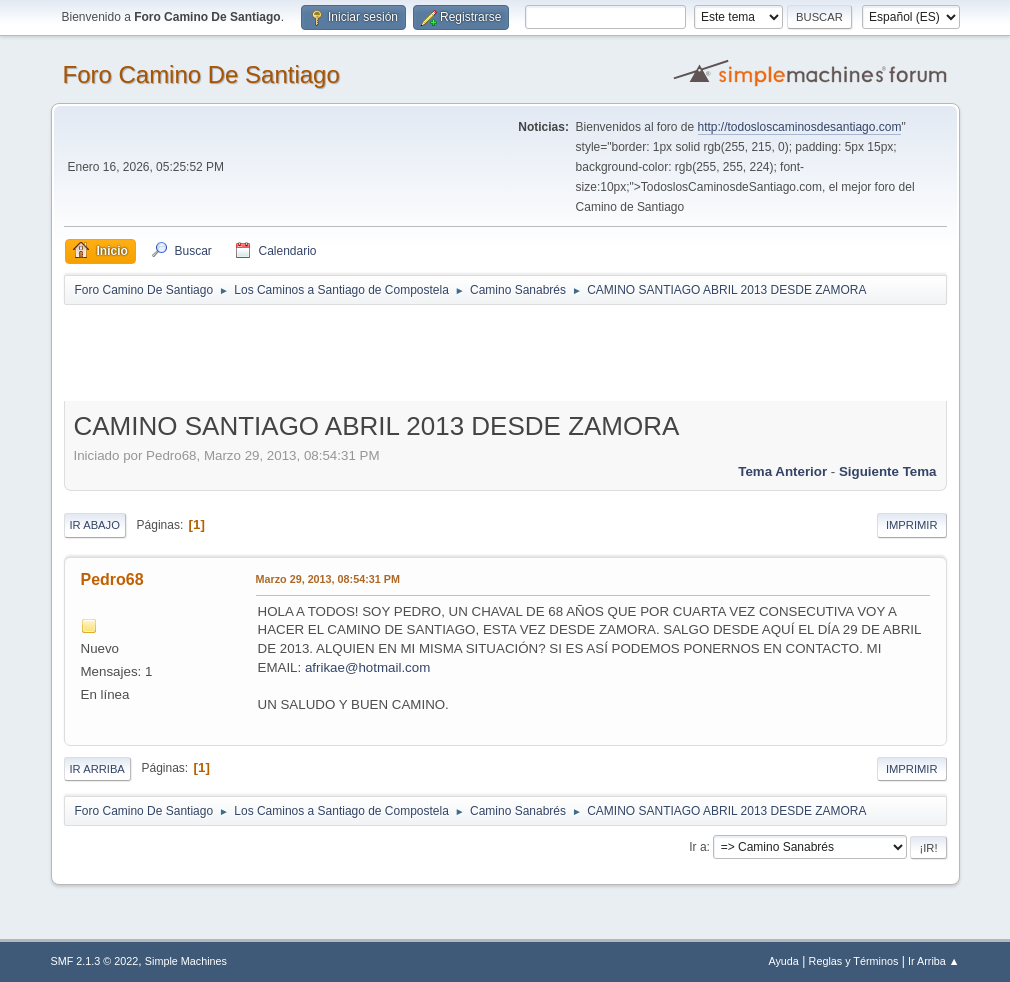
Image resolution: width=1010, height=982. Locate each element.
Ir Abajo (95, 525)
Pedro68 (112, 579)
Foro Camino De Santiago (201, 74)
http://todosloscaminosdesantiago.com (800, 127)
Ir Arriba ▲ (933, 961)
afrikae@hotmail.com (367, 667)
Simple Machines (186, 961)
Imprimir (912, 525)
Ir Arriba (97, 769)
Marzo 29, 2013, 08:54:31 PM (328, 579)
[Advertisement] (416, 352)
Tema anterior (782, 471)
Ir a (697, 847)
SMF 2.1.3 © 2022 (95, 961)
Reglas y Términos (854, 961)
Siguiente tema (888, 471)
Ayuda (783, 961)
